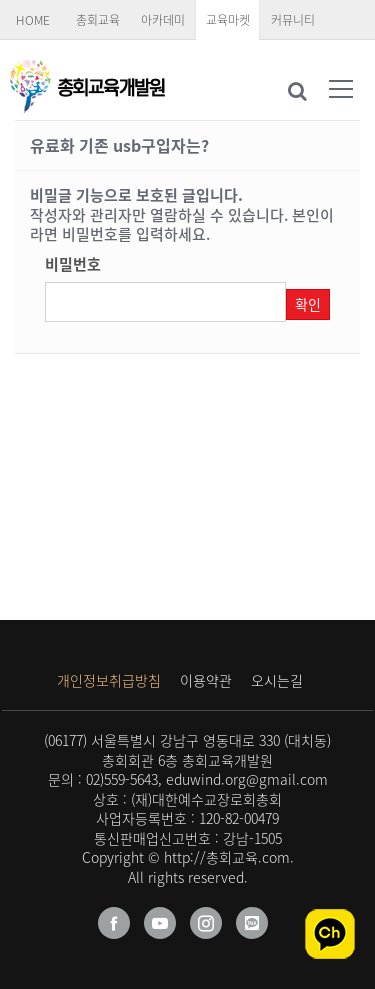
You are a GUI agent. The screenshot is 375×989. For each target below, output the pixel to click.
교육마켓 (228, 20)
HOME (33, 20)
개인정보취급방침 (109, 680)
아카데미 (163, 20)
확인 (308, 304)
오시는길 (277, 680)
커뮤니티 (293, 20)
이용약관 (206, 680)
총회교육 (98, 20)
